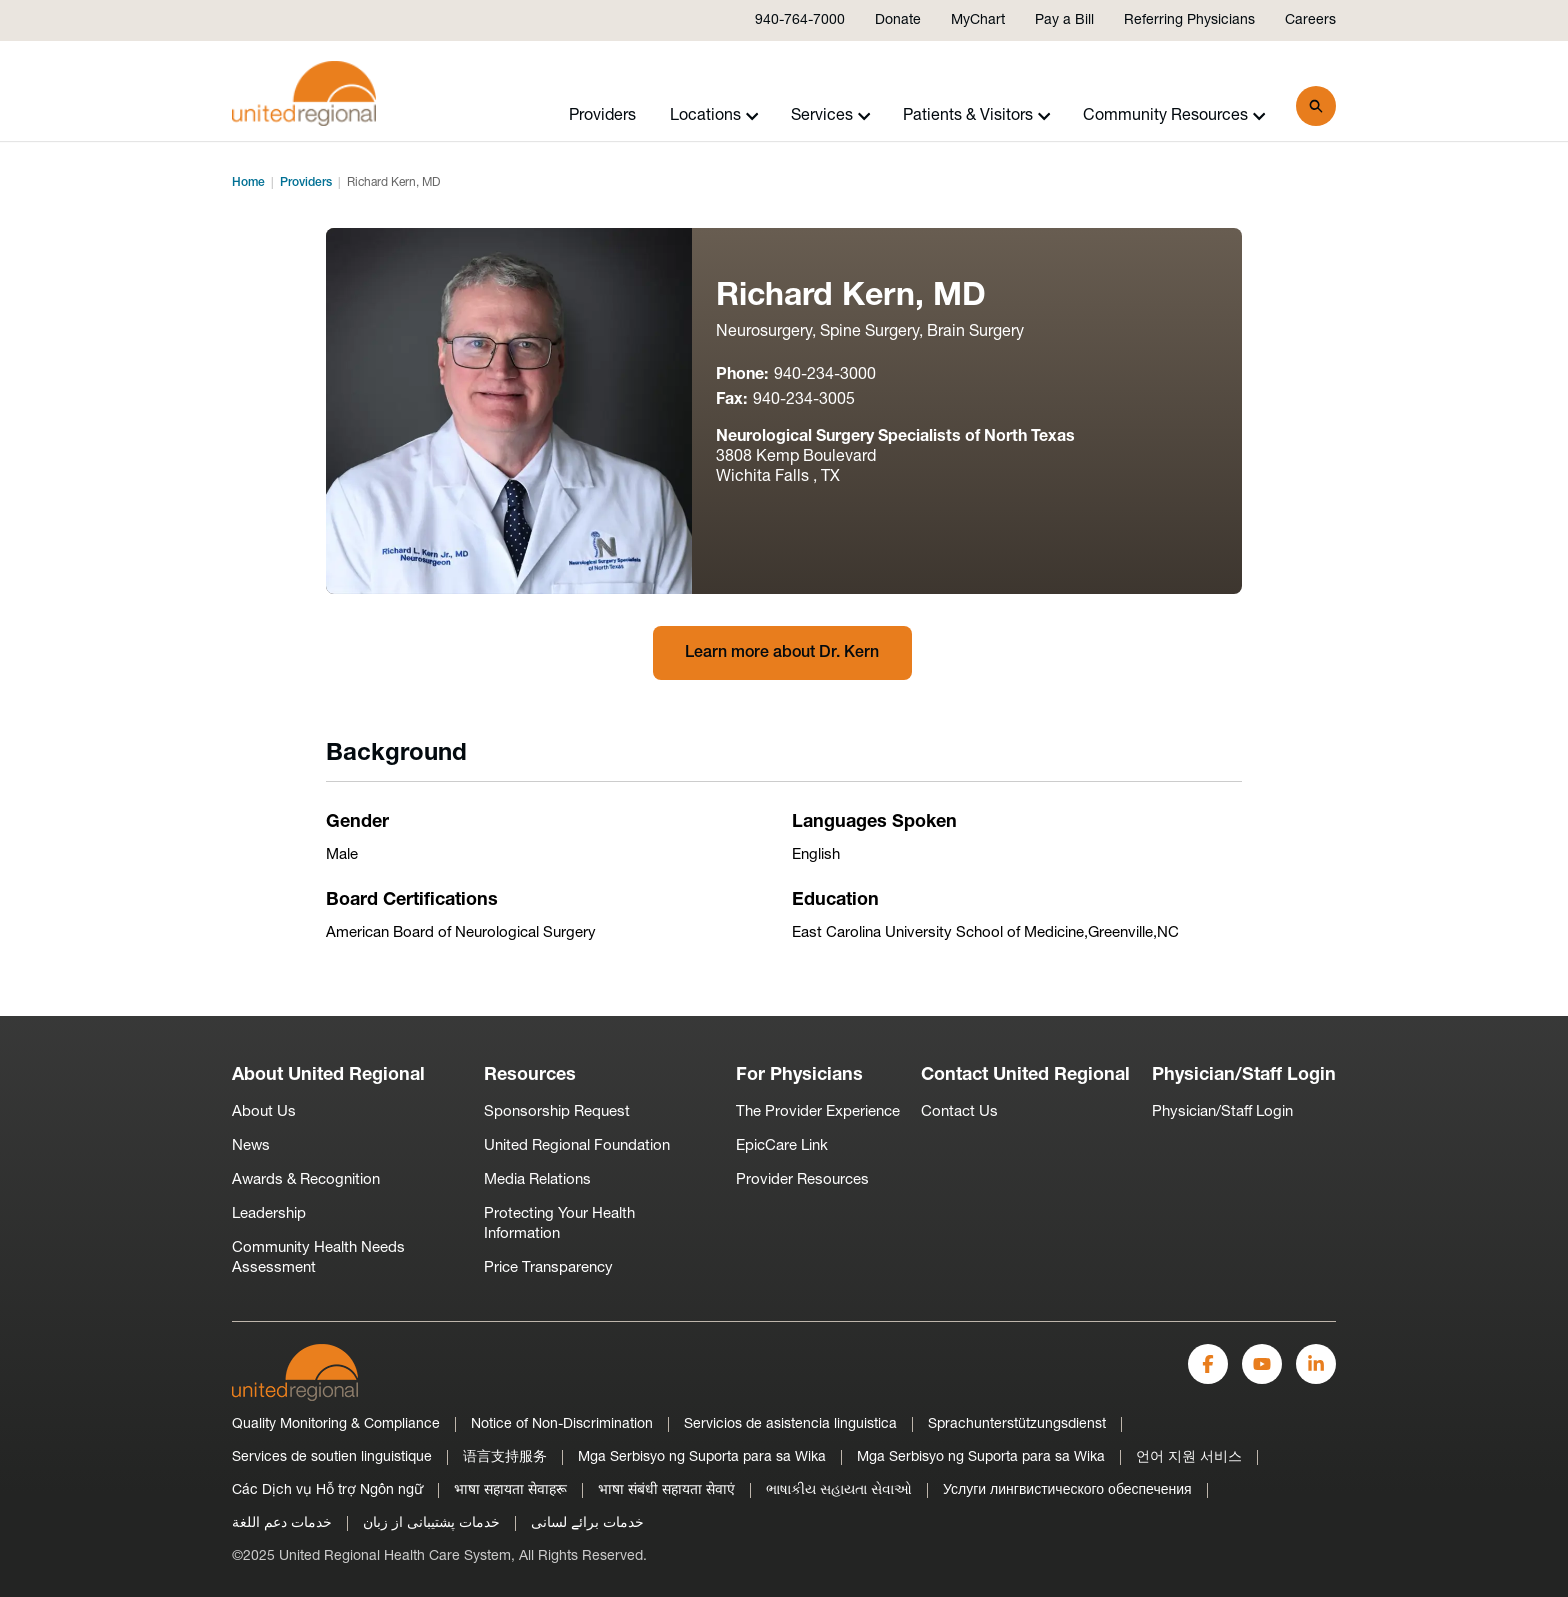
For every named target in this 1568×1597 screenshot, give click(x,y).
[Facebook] (1208, 1364)
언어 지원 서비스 (1189, 1457)
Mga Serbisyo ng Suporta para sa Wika (702, 1457)
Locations (714, 116)
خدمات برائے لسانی (587, 1523)
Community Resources (1174, 116)
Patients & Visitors (977, 116)
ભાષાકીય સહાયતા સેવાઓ (839, 1490)
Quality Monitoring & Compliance (336, 1424)
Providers (602, 116)
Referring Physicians (1189, 20)
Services (831, 116)
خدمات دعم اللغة (282, 1523)
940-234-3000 (825, 375)
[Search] (1316, 106)
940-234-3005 (804, 400)
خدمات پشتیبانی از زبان (431, 1523)
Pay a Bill (1064, 20)
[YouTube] (1262, 1364)
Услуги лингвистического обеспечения (1067, 1490)
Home (248, 183)
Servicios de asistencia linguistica (790, 1424)
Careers (1310, 20)
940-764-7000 (800, 20)
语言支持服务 (505, 1457)
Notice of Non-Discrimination (562, 1424)
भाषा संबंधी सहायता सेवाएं (666, 1490)
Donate (898, 20)
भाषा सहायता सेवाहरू (510, 1490)
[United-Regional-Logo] (295, 1372)
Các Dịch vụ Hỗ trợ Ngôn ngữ (327, 1490)
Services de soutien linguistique (332, 1457)
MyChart (978, 20)
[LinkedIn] (1316, 1364)
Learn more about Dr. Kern (782, 653)
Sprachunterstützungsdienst (1017, 1424)
